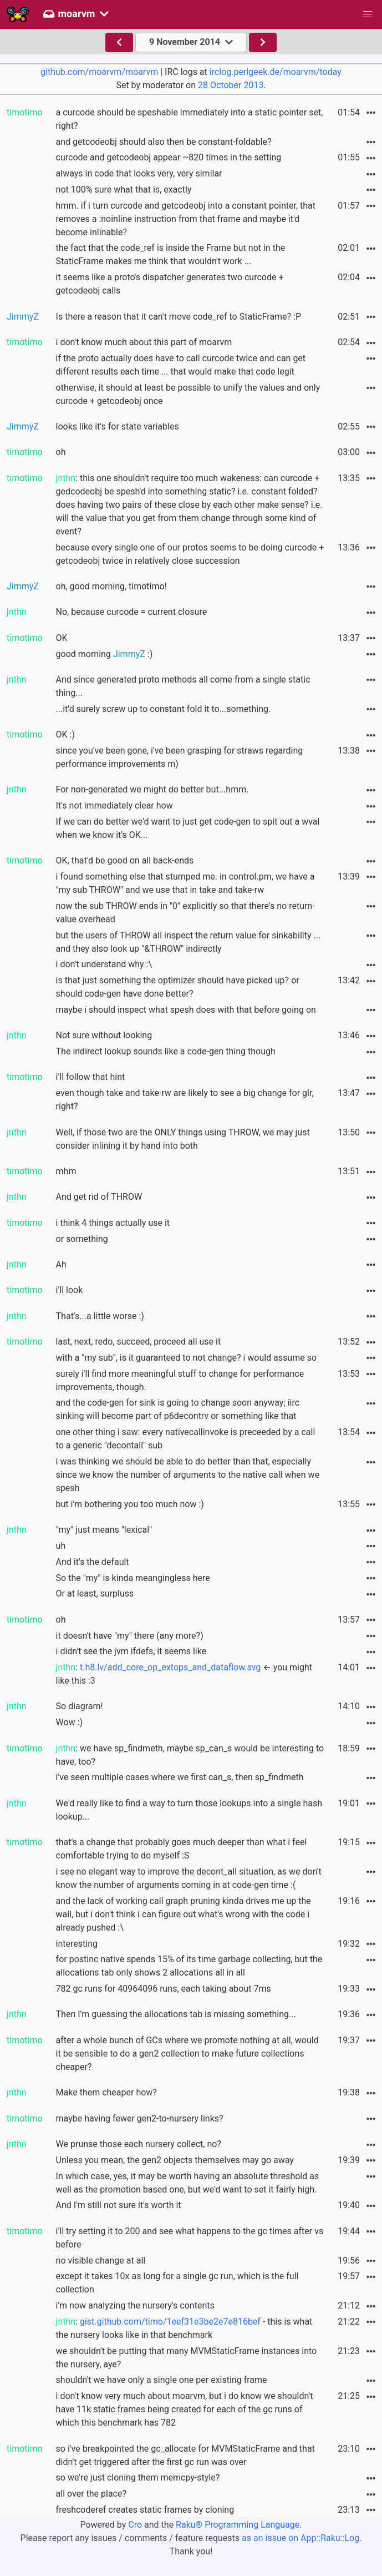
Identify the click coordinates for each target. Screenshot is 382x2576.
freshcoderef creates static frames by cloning (145, 2509)
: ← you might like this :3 (184, 1674)
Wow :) (69, 1722)
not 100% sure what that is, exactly (124, 189)
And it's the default (92, 1562)
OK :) (65, 734)
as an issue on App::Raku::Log (300, 2538)
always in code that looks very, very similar (139, 173)
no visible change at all (101, 2260)
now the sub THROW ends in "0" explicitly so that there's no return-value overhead (185, 913)
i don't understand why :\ (104, 964)
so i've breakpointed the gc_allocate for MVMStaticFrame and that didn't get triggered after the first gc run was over (185, 2455)
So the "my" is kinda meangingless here (133, 1578)
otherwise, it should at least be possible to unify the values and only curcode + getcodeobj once (188, 394)
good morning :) (104, 654)
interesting (77, 1943)
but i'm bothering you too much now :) (130, 1504)
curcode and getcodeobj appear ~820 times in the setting (169, 157)
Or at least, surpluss (95, 1593)
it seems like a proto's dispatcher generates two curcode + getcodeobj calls (170, 284)
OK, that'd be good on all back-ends (125, 860)
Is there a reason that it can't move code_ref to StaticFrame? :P (179, 316)
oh (61, 452)
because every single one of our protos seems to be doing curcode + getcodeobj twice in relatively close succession (190, 554)
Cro (135, 2524)
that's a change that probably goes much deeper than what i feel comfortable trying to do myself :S (181, 1849)
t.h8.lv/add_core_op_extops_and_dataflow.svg (170, 1667)
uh (61, 1545)
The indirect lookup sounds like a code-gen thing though (166, 1051)
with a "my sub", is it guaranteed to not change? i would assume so (186, 1357)
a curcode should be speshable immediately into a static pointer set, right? (189, 119)
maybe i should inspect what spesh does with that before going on (186, 1009)
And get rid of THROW (99, 1196)
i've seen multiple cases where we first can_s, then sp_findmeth (180, 1777)
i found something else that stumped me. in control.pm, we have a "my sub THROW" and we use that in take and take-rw (185, 883)
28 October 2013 (230, 85)
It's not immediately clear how (114, 805)
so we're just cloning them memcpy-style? (138, 2477)
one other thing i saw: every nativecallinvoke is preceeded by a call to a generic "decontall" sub (185, 1439)
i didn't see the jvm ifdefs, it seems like (131, 1651)
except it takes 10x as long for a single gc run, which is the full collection (177, 2283)
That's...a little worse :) (100, 1316)
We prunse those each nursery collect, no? (138, 2144)
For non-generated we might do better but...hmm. (152, 789)
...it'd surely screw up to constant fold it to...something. (163, 709)
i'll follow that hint (90, 1077)
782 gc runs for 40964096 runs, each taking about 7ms (163, 1988)
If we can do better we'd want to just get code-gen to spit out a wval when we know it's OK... (188, 828)
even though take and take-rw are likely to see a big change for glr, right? (185, 1100)
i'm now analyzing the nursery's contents (135, 2305)
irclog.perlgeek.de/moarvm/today (276, 72)
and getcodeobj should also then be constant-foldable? (164, 142)
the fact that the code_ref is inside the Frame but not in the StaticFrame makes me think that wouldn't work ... (171, 254)
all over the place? (91, 2493)
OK (62, 638)
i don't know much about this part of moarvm (144, 342)
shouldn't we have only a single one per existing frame (161, 2380)
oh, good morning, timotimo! (111, 586)
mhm (66, 1171)
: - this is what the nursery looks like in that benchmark (184, 2328)
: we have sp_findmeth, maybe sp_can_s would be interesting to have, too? (190, 1755)
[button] (367, 14)
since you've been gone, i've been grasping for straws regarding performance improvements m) (179, 757)
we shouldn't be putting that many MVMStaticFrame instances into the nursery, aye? (186, 2358)
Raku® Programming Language (237, 2524)
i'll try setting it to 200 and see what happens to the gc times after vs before (190, 2238)
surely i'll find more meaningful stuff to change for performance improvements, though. (180, 1380)
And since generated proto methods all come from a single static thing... (183, 686)
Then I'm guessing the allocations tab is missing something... (176, 2014)
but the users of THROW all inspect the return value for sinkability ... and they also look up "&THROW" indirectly (188, 942)
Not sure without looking (104, 1035)
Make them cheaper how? (106, 2092)
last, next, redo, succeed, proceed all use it (138, 1341)
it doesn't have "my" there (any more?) (129, 1635)
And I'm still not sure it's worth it (118, 2205)
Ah (61, 1264)
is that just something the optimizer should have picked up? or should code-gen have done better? (177, 987)
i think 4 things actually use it (113, 1223)
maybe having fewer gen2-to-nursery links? (139, 2118)
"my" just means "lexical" (104, 1529)
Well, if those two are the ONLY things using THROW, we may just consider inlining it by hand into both (183, 1139)
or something (82, 1239)
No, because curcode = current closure (131, 612)
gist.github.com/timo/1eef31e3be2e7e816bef (170, 2321)
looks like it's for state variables (117, 426)
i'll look (69, 1290)
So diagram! (79, 1706)
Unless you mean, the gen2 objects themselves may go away (175, 2160)
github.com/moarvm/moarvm (99, 72)
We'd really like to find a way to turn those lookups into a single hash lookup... (189, 1810)
